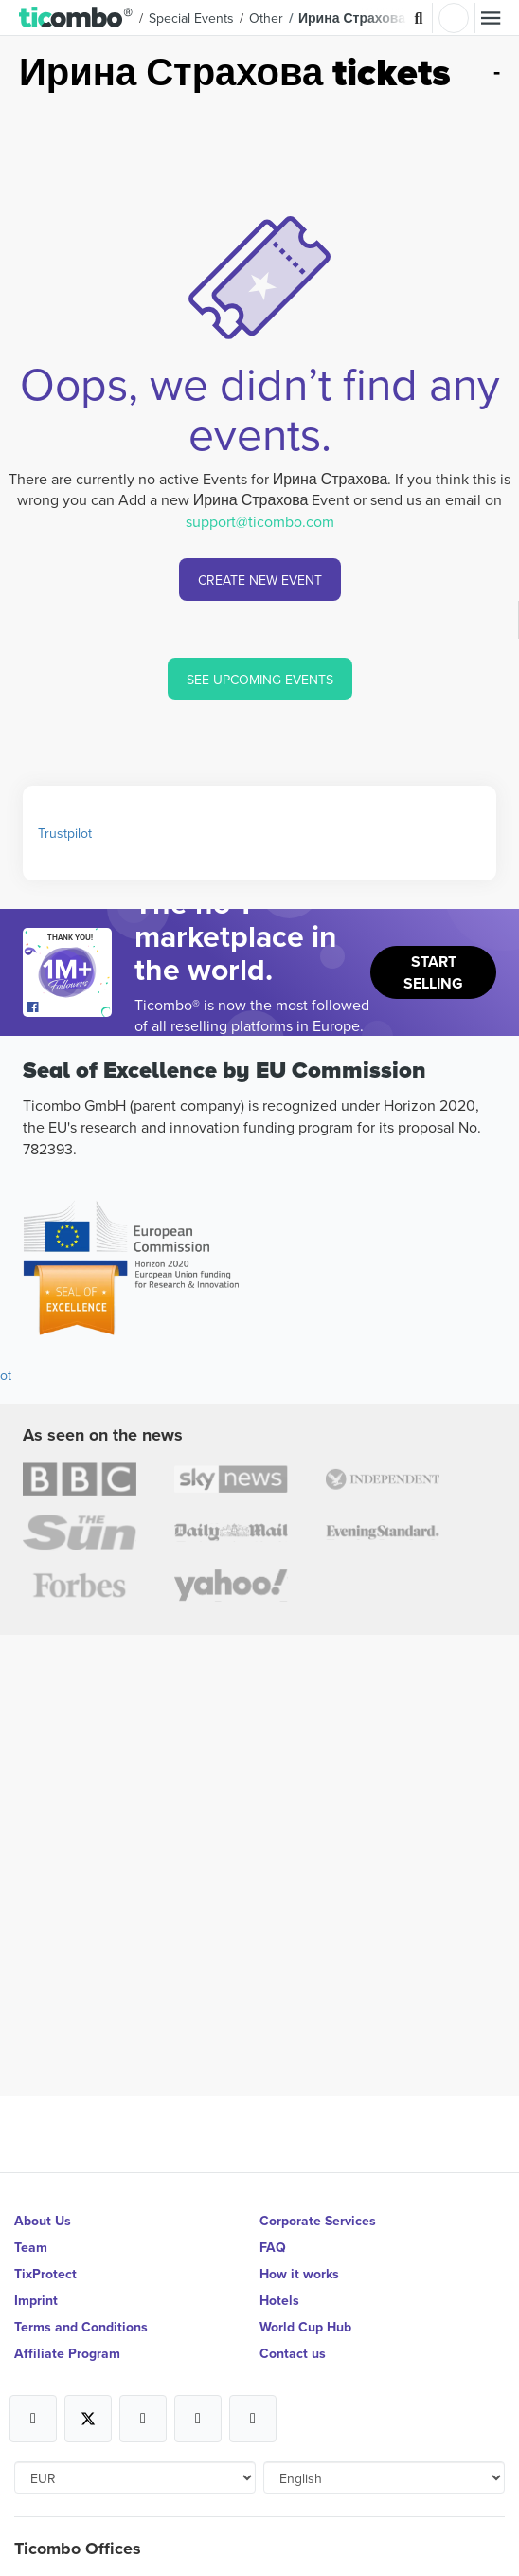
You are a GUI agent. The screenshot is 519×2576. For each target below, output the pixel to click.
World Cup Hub (305, 2326)
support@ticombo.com (260, 521)
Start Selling (433, 972)
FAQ (273, 2247)
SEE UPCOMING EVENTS (260, 679)
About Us (42, 2220)
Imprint (36, 2300)
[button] (76, 18)
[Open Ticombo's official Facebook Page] (69, 1007)
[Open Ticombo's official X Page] (88, 2418)
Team (30, 2247)
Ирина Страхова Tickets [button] (375, 18)
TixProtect (45, 2273)
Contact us (293, 2353)
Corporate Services (318, 2220)
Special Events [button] (191, 18)
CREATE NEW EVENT (260, 580)
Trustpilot (65, 833)
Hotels (279, 2300)
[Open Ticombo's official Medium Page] (198, 2418)
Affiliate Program (67, 2353)
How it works (299, 2273)
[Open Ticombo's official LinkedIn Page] (253, 2418)
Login (453, 18)
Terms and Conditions (81, 2326)
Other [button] (266, 18)
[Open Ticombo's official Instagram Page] (143, 2418)
